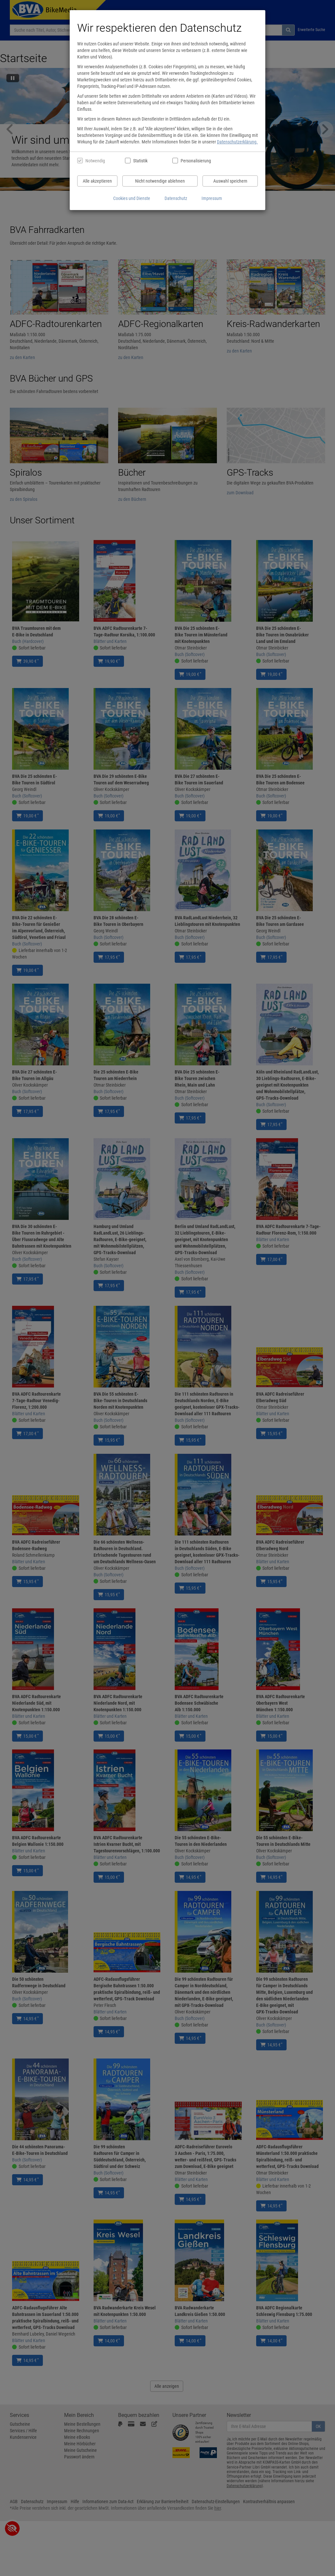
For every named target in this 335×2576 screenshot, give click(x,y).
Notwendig (95, 160)
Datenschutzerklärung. (237, 141)
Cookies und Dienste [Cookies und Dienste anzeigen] (131, 198)
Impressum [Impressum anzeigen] (212, 198)
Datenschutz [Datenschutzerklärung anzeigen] (176, 198)
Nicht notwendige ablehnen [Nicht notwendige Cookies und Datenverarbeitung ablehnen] (160, 181)
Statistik (140, 160)
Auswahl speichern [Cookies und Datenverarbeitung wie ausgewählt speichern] (230, 181)
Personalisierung (195, 160)
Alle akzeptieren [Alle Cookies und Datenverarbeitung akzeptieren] (97, 181)
